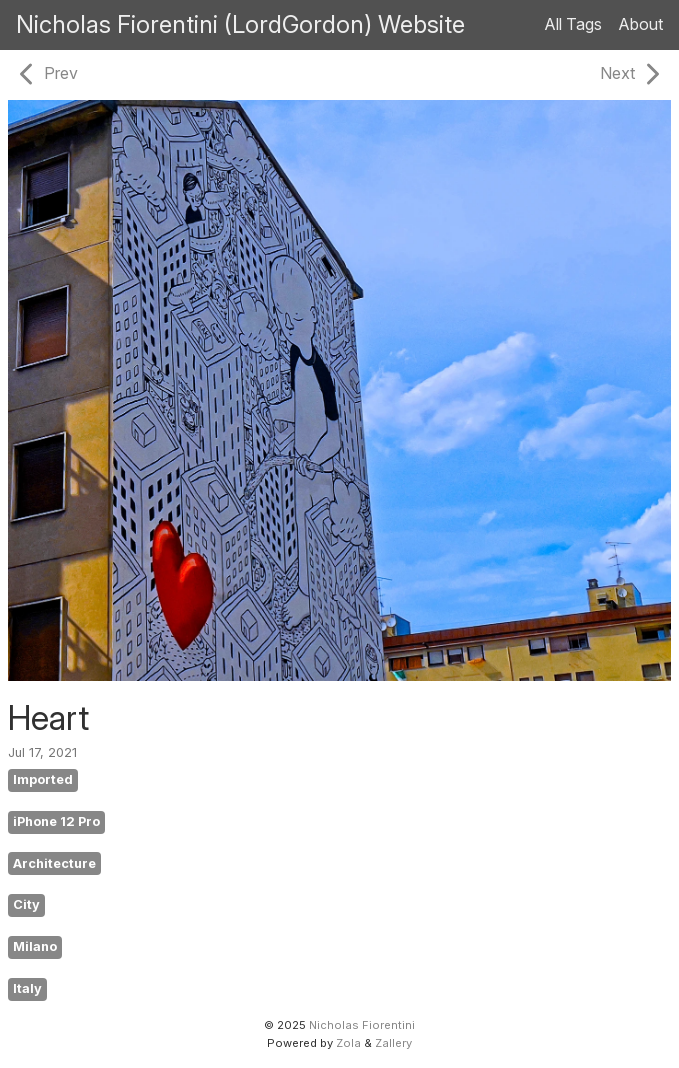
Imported (43, 779)
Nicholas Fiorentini (362, 1025)
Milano (35, 946)
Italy (27, 988)
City (26, 904)
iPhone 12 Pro (56, 821)
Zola (348, 1043)
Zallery (393, 1043)
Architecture (54, 863)
